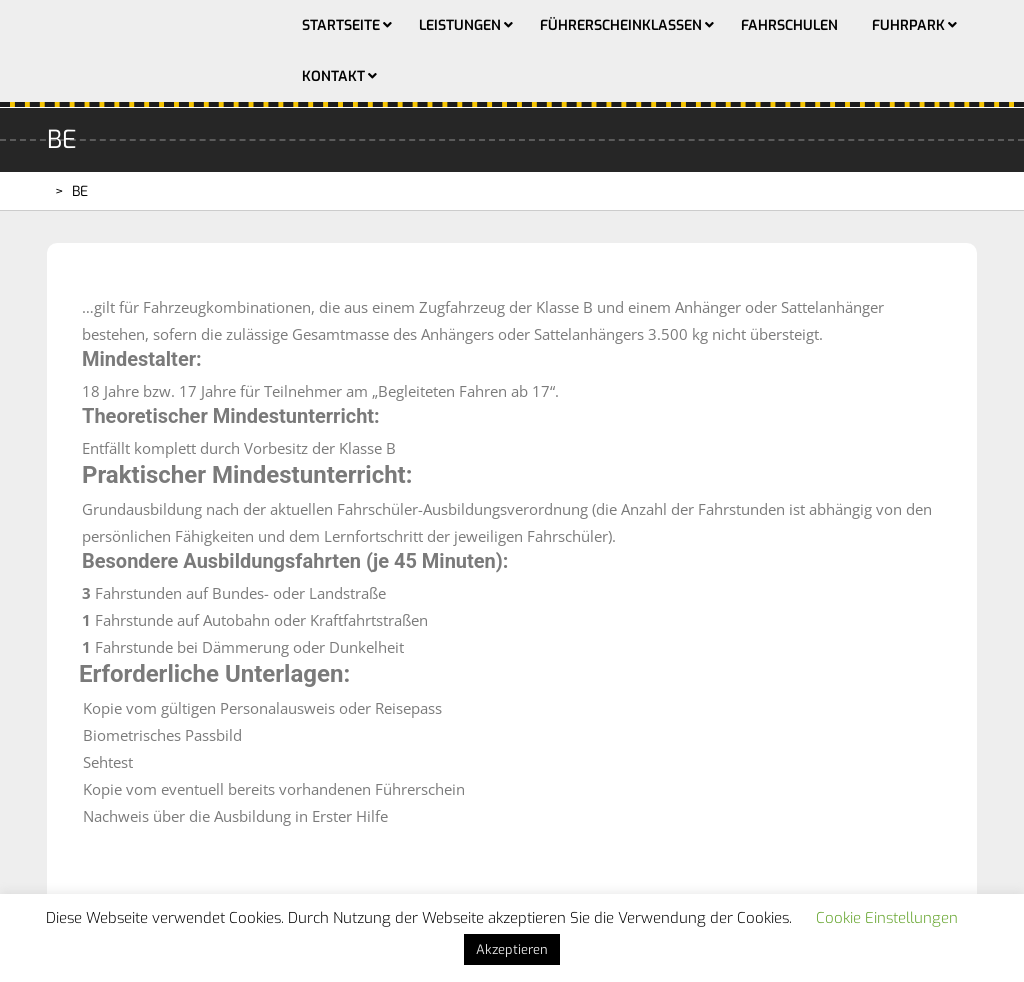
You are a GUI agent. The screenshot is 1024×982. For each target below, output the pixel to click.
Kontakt (333, 76)
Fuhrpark (908, 25)
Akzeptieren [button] (512, 949)
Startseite (341, 25)
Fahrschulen (789, 25)
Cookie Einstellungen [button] (887, 918)
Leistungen (460, 25)
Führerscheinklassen (621, 25)
